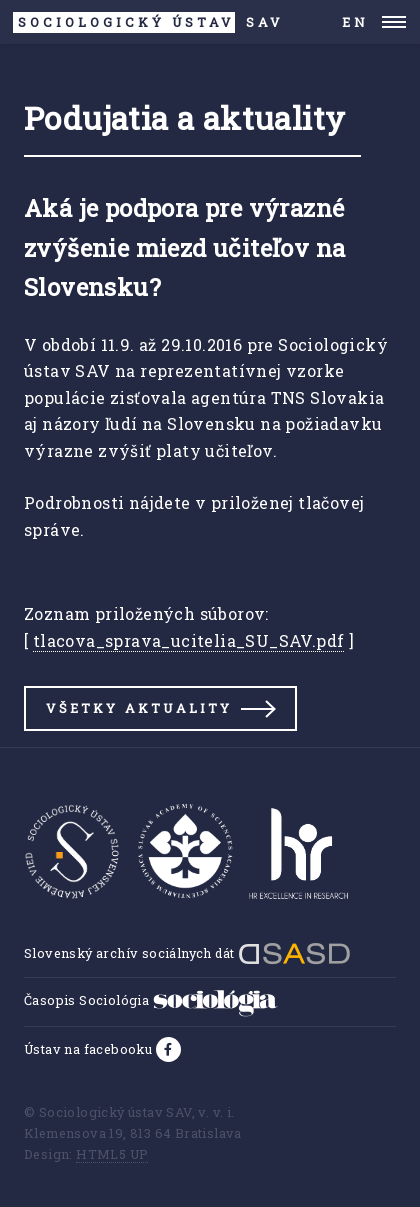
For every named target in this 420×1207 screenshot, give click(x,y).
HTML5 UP (112, 1154)
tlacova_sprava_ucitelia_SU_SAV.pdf (189, 640)
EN (355, 22)
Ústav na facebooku (90, 1049)
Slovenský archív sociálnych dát (187, 953)
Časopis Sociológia (151, 1000)
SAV (148, 22)
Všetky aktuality (139, 708)
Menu (394, 22)
